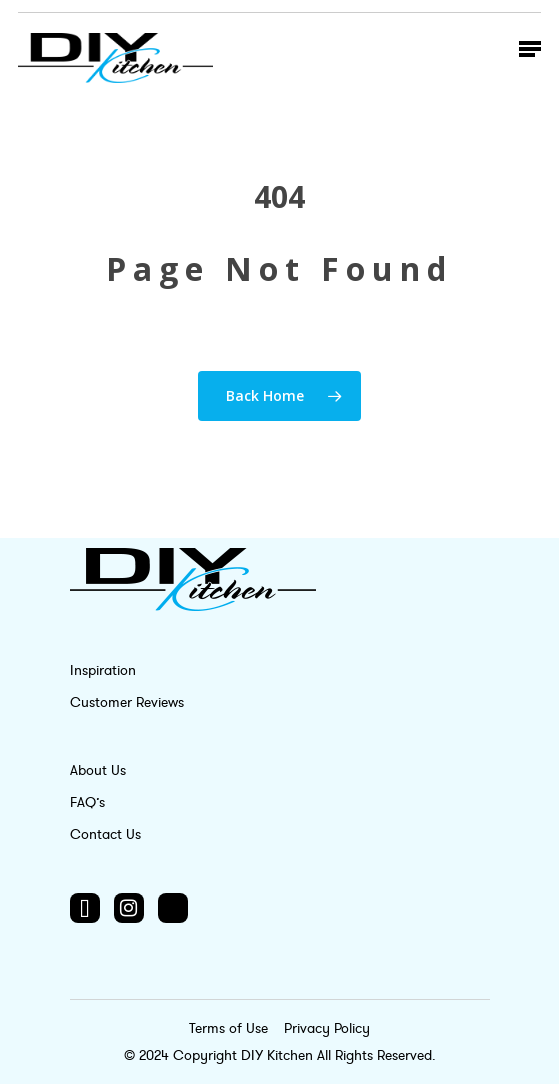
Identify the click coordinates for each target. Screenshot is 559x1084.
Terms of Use (230, 1028)
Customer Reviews (127, 702)
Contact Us (105, 834)
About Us (98, 770)
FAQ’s (87, 802)
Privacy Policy (327, 1028)
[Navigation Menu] (530, 48)
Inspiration (103, 670)
